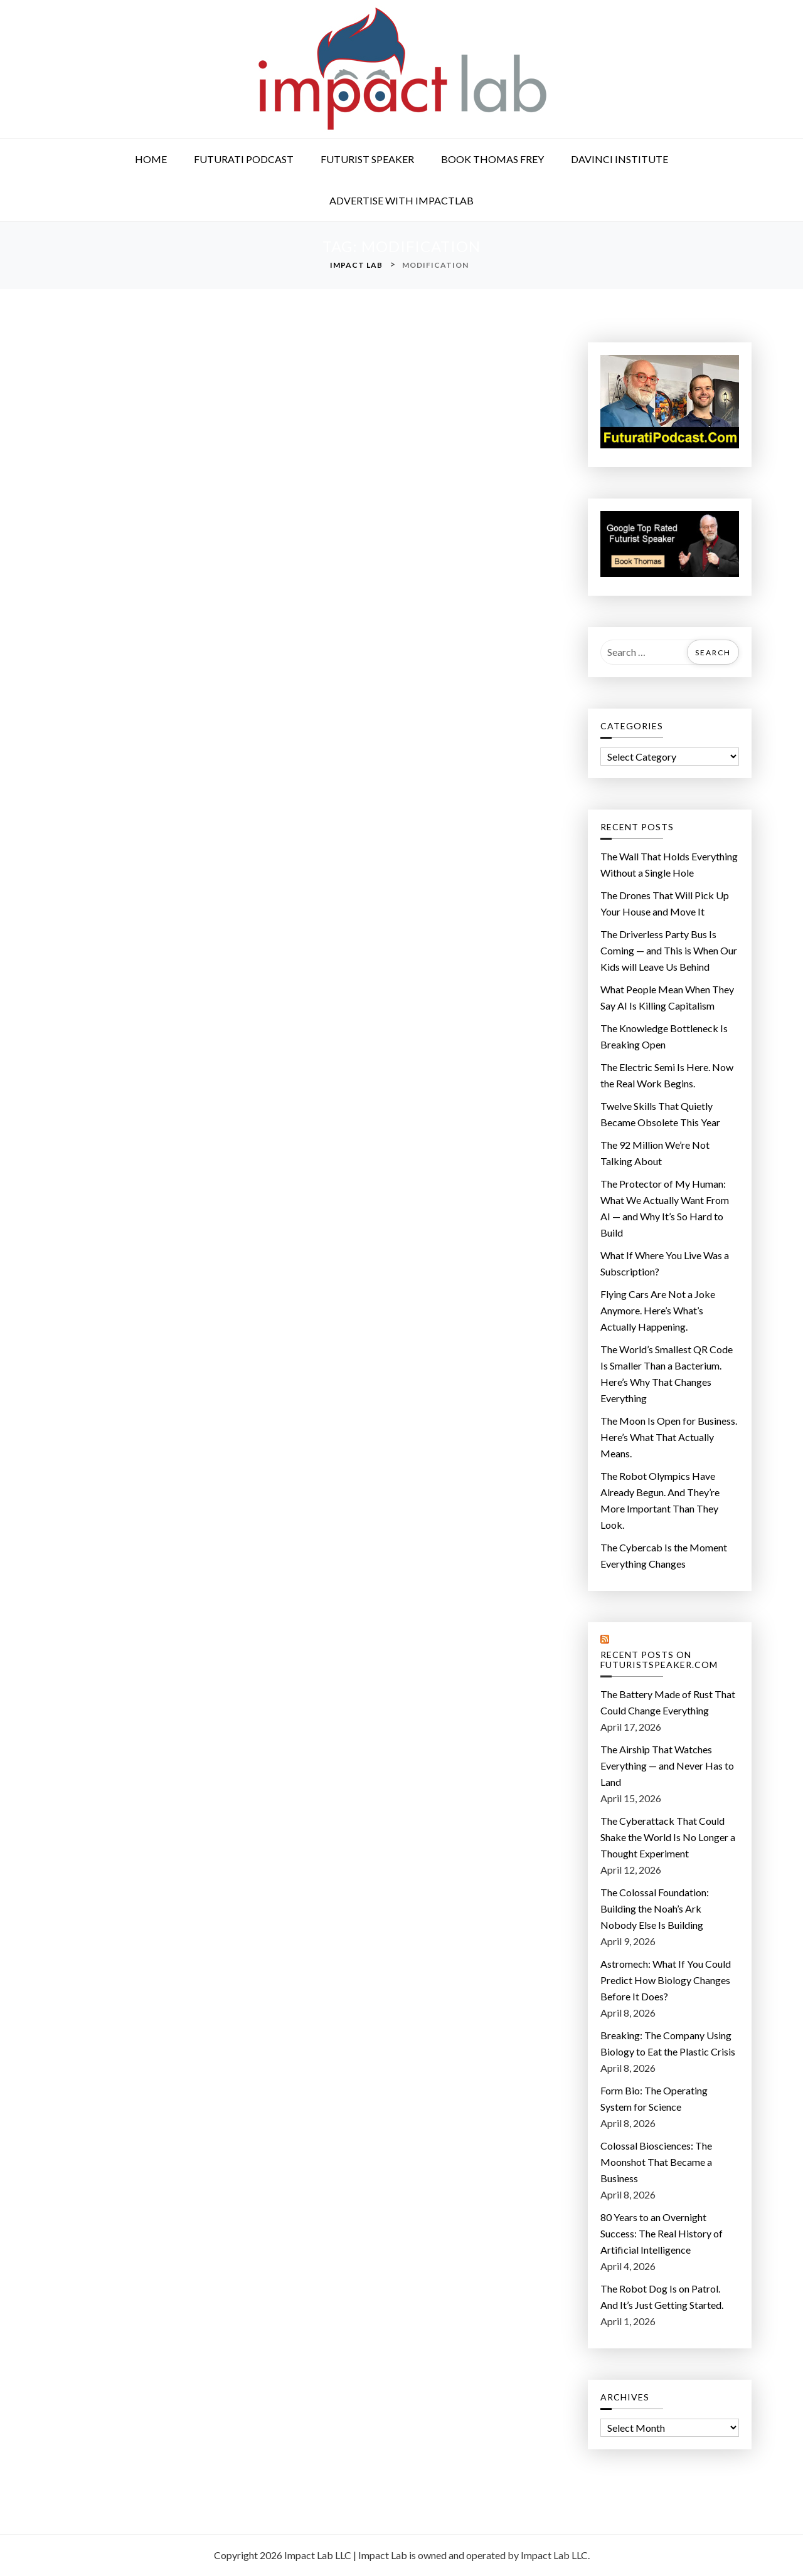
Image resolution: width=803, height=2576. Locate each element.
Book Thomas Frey (492, 159)
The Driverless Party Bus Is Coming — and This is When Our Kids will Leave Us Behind (668, 950)
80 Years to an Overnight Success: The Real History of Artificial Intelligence (661, 2233)
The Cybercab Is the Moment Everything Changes (663, 1555)
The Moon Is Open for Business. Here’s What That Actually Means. (668, 1437)
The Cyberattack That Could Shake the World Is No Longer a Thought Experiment (667, 1837)
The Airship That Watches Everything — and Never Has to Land (667, 1765)
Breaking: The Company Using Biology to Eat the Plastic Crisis (667, 2043)
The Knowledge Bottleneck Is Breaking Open (664, 1036)
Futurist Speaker (367, 159)
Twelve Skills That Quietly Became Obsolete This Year (660, 1114)
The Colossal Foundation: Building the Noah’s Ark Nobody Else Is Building (654, 1908)
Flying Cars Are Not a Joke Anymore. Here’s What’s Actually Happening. (657, 1310)
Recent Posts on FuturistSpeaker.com (659, 1660)
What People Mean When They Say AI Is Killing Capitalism (667, 997)
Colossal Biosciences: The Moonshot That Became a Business (656, 2162)
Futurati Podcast (244, 159)
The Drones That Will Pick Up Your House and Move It (664, 903)
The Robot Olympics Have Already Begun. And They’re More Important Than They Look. (660, 1500)
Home (151, 159)
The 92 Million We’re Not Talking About (655, 1153)
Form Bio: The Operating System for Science (654, 2098)
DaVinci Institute (619, 159)
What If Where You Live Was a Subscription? (664, 1263)
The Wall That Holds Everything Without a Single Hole (669, 864)
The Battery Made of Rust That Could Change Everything (667, 1702)
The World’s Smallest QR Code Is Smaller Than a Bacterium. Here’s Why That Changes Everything (666, 1373)
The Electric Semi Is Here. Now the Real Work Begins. (666, 1075)
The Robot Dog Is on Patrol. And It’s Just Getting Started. (661, 2297)
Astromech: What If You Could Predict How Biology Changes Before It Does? (665, 1980)
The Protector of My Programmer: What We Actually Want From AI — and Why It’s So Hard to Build (664, 1208)
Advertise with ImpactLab (401, 200)
